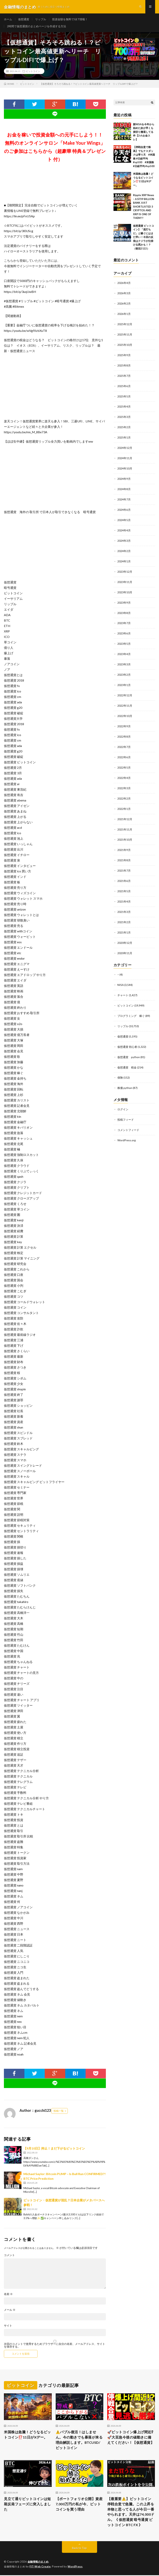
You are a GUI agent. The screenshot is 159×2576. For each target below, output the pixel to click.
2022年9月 (124, 718)
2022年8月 (124, 729)
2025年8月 (124, 364)
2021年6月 (124, 870)
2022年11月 (124, 698)
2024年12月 (124, 445)
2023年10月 (124, 587)
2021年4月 (124, 891)
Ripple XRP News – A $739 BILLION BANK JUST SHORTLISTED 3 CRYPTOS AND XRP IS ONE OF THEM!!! (143, 207)
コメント (9, 2255)
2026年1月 (124, 313)
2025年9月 (124, 354)
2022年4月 (124, 769)
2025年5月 (124, 394)
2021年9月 (124, 840)
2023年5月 (124, 637)
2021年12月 (124, 810)
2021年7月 (124, 860)
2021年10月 (124, 830)
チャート (122, 983)
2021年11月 (124, 820)
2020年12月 (124, 931)
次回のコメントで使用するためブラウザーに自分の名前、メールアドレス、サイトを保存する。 (54, 2345)
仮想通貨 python (128, 1043)
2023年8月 (124, 607)
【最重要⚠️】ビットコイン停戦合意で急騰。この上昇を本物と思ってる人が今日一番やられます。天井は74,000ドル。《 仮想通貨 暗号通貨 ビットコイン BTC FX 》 (131, 2512)
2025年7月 (124, 374)
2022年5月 (124, 759)
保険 (120, 1064)
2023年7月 (124, 617)
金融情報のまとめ (38, 2562)
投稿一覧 (59, 2111)
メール (9, 2310)
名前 (8, 2294)
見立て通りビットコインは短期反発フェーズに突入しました (27, 2504)
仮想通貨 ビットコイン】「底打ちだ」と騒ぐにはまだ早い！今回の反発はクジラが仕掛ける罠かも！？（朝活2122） (143, 237)
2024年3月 (124, 536)
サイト (8, 2326)
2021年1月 (124, 921)
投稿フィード (125, 1105)
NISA (120, 973)
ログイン (122, 1095)
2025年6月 (124, 384)
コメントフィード (128, 1115)
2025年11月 (124, 334)
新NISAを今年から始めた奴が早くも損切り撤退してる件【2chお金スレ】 (143, 132)
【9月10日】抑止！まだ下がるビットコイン (54, 2149)
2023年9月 (124, 597)
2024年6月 (124, 506)
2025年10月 (124, 344)
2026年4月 (124, 283)
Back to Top (79, 2548)
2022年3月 (124, 779)
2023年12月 (124, 567)
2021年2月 (124, 911)
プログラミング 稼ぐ (131, 1003)
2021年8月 (124, 850)
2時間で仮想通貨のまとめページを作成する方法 (36, 26)
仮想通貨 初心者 (127, 1033)
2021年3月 (124, 901)
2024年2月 (124, 546)
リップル (40, 19)
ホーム (8, 19)
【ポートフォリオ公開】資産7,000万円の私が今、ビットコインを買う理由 (79, 2504)
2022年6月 (124, 749)
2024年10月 (124, 465)
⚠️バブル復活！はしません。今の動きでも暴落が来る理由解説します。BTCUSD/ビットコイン (79, 2440)
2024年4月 (124, 526)
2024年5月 (124, 516)
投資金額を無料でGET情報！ (70, 19)
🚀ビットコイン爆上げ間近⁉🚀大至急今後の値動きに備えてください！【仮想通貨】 (130, 2437)
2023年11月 (124, 577)
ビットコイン (33, 71)
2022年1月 (124, 799)
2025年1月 (124, 435)
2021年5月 (124, 880)
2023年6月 (124, 627)
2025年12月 (124, 324)
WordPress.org (126, 1125)
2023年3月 (124, 658)
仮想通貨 (23, 19)
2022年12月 (124, 688)
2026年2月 (124, 303)
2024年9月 (124, 475)
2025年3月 (124, 415)
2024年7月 (124, 496)
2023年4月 (124, 648)
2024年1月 (124, 556)
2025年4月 (124, 405)
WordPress (75, 2567)
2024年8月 (124, 486)
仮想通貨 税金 (127, 1054)
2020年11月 (124, 941)
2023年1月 (124, 678)
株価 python (124, 1074)
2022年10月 (124, 708)
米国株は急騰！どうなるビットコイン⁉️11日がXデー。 (27, 2435)
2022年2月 (124, 789)
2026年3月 (124, 293)
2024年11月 (124, 455)
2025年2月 (124, 425)
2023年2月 (124, 668)
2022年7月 (124, 739)
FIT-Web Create (40, 2567)
